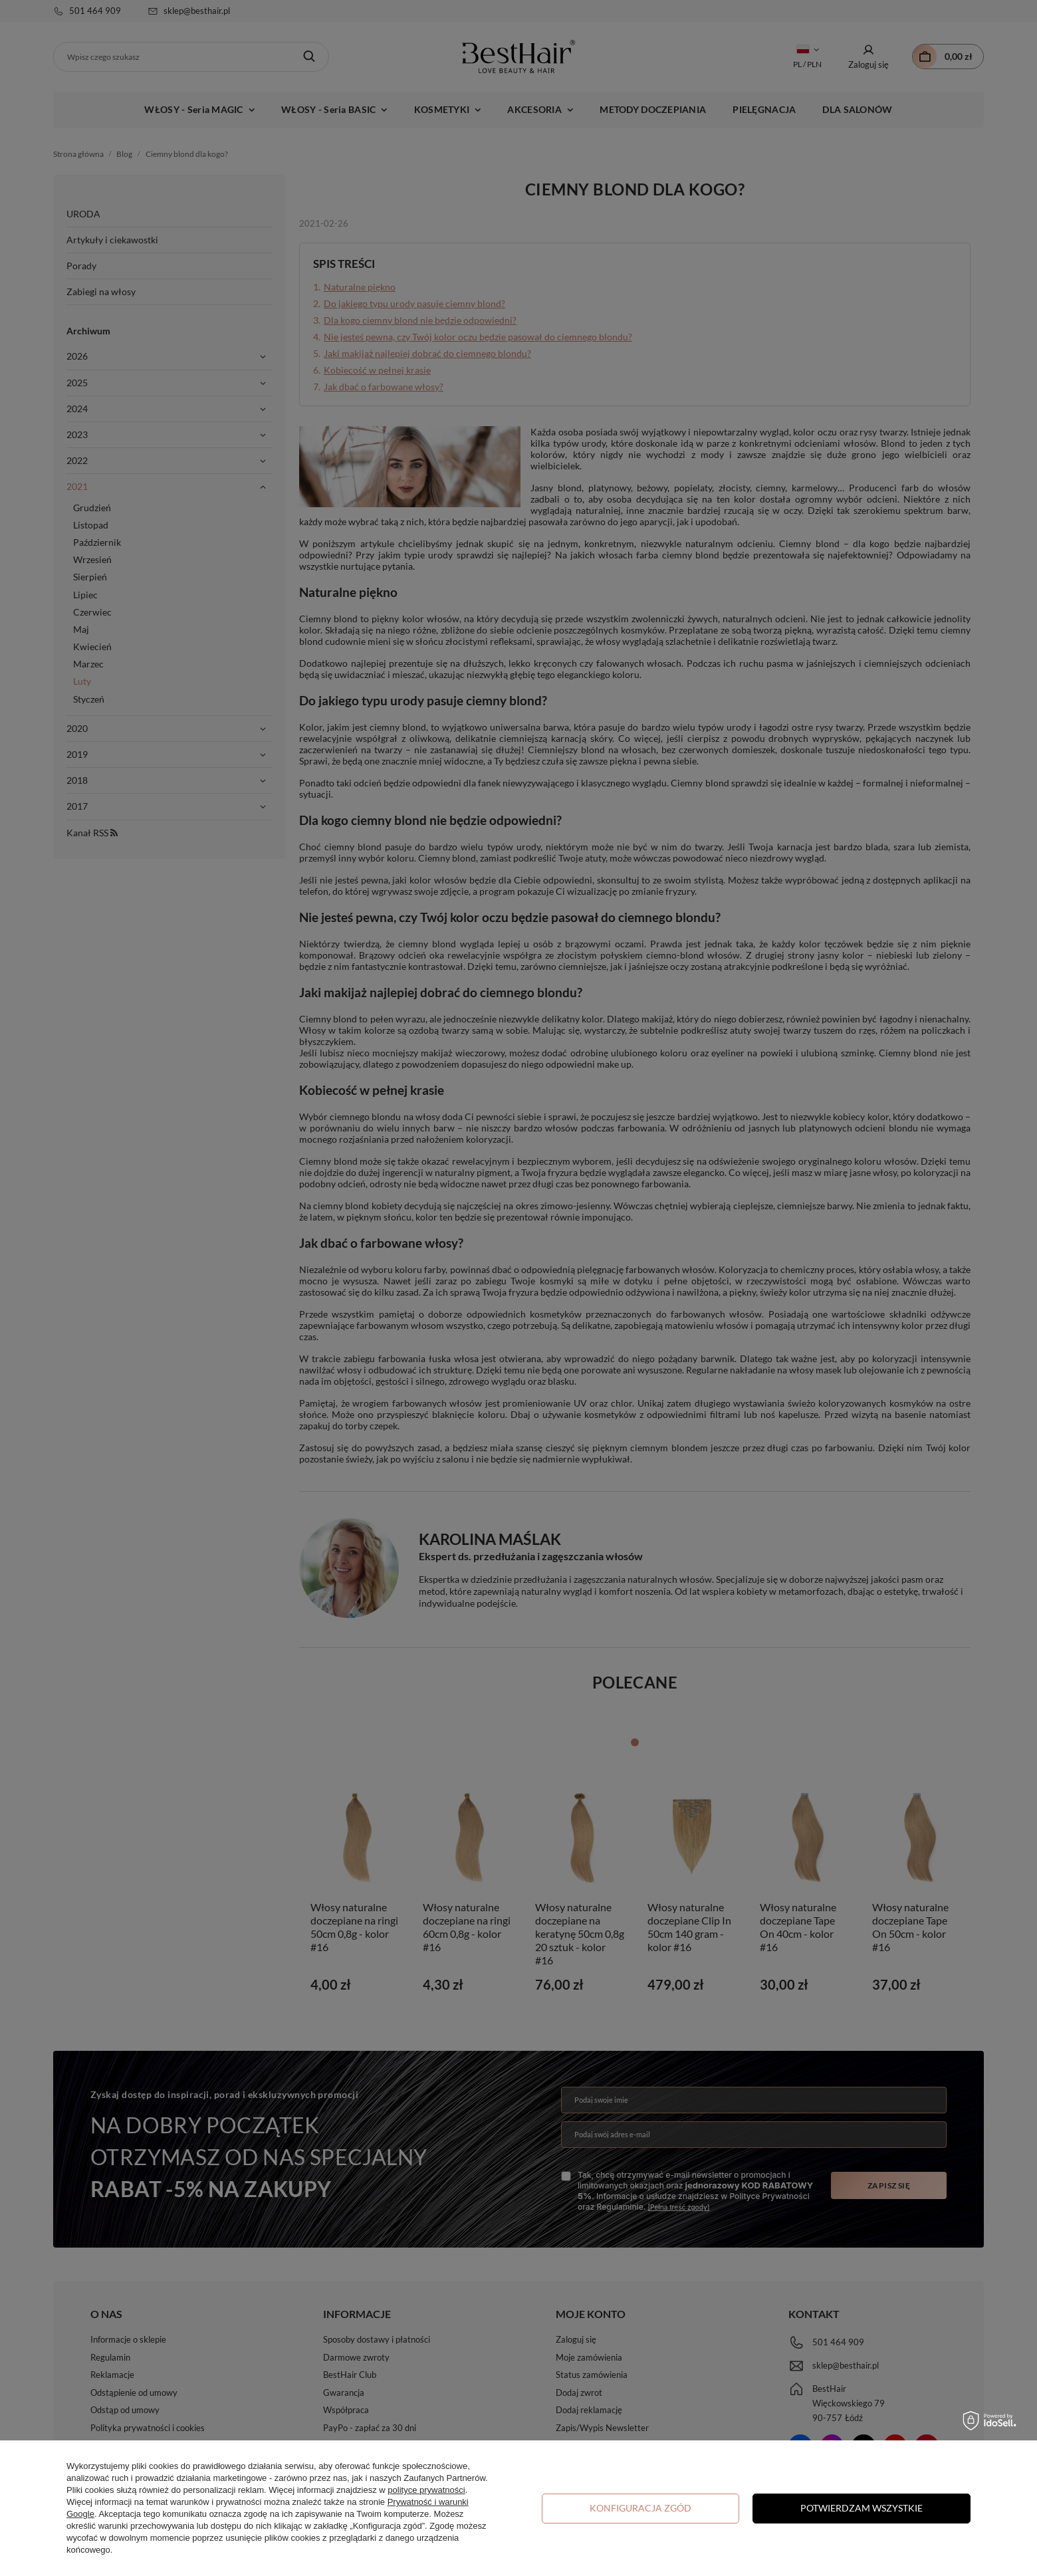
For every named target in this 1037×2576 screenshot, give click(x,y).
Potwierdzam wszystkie (861, 2508)
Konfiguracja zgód (640, 2508)
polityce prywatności (426, 2490)
